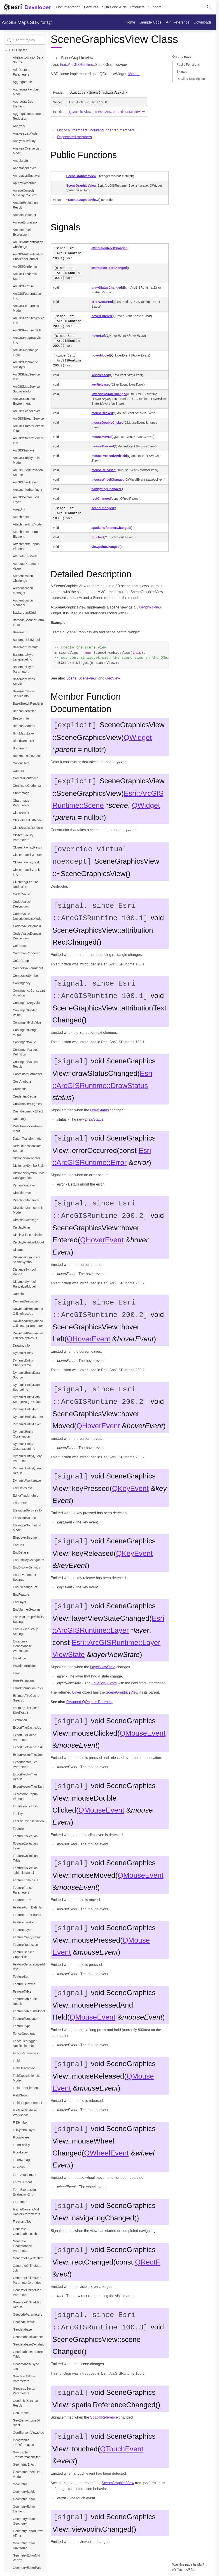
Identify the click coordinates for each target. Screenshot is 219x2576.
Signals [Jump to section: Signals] (182, 71)
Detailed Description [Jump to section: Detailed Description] (191, 79)
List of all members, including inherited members (96, 130)
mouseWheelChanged (107, 479)
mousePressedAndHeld (109, 456)
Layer (76, 1692)
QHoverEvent (101, 1240)
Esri (63, 65)
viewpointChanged (105, 547)
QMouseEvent (142, 1733)
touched (97, 537)
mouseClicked (102, 413)
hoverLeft (98, 335)
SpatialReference (104, 2417)
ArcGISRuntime (80, 65)
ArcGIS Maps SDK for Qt (27, 22)
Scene (71, 678)
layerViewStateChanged (109, 394)
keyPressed (100, 375)
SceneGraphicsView (81, 176)
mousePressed (102, 446)
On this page (181, 56)
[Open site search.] (209, 7)
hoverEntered (101, 316)
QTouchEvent (121, 2449)
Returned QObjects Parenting (90, 1702)
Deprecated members (74, 137)
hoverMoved (100, 355)
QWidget (138, 737)
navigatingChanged (106, 489)
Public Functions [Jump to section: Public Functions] (188, 64)
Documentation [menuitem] (68, 7)
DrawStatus (99, 1110)
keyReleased (101, 384)
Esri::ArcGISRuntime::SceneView (121, 112)
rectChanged (101, 498)
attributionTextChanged (109, 268)
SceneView (87, 678)
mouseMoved (101, 437)
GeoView (112, 678)
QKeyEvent (130, 1488)
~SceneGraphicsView (82, 200)
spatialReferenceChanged (110, 528)
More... (134, 74)
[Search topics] (25, 40)
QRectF (147, 2262)
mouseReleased (103, 470)
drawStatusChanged (106, 287)
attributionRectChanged (109, 248)
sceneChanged (102, 508)
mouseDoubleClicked (107, 422)
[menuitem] (91, 7)
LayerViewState (102, 1667)
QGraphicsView (80, 112)
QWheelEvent (106, 2153)
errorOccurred (102, 302)
